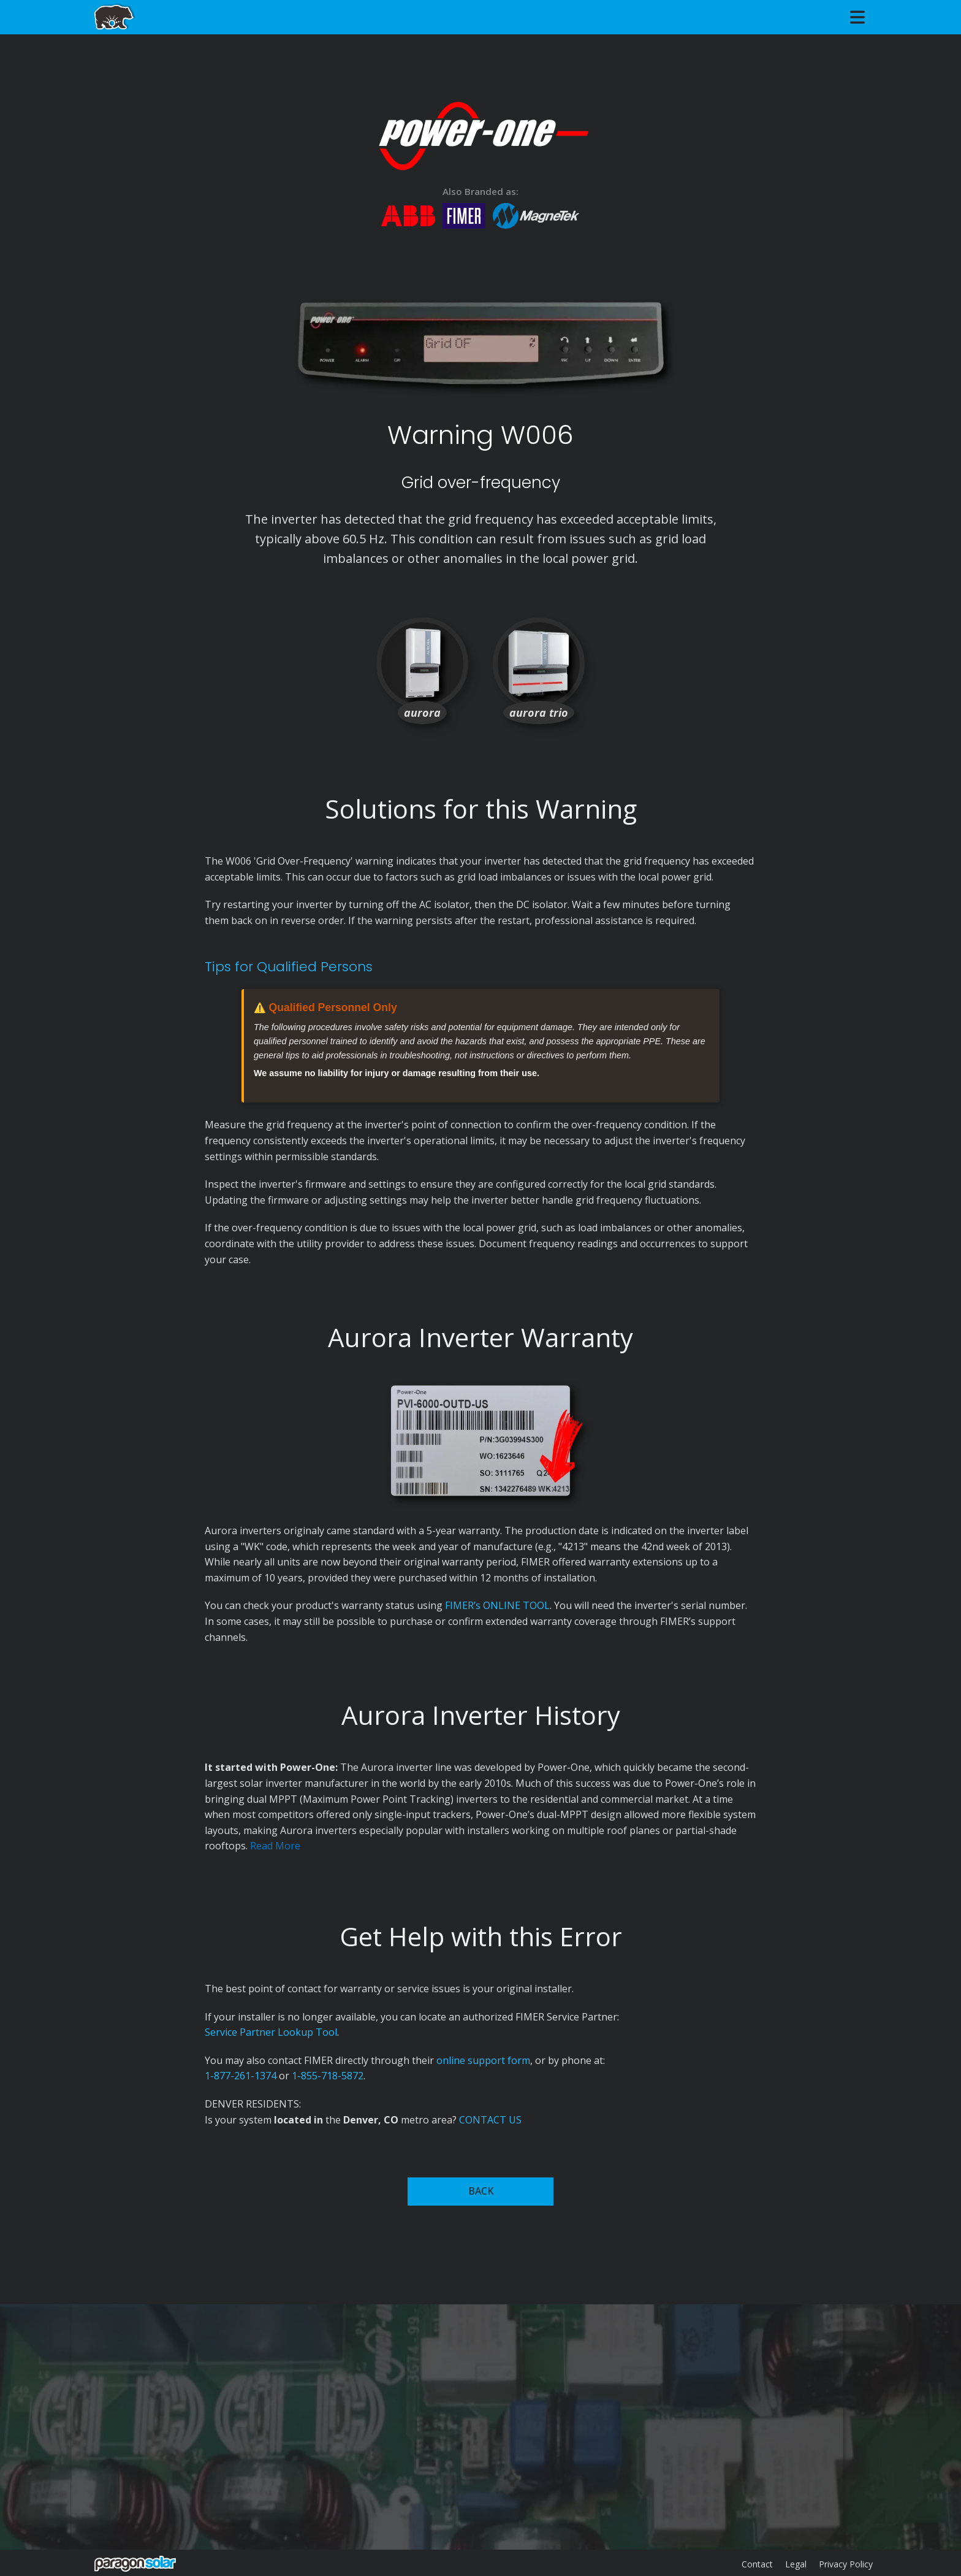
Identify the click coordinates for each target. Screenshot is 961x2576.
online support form (483, 2060)
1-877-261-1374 (240, 2075)
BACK (480, 2191)
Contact (757, 2564)
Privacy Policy (846, 2564)
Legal (796, 2564)
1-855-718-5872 (327, 2075)
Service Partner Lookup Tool (271, 2032)
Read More (275, 1845)
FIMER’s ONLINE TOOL (497, 1605)
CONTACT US (490, 2120)
